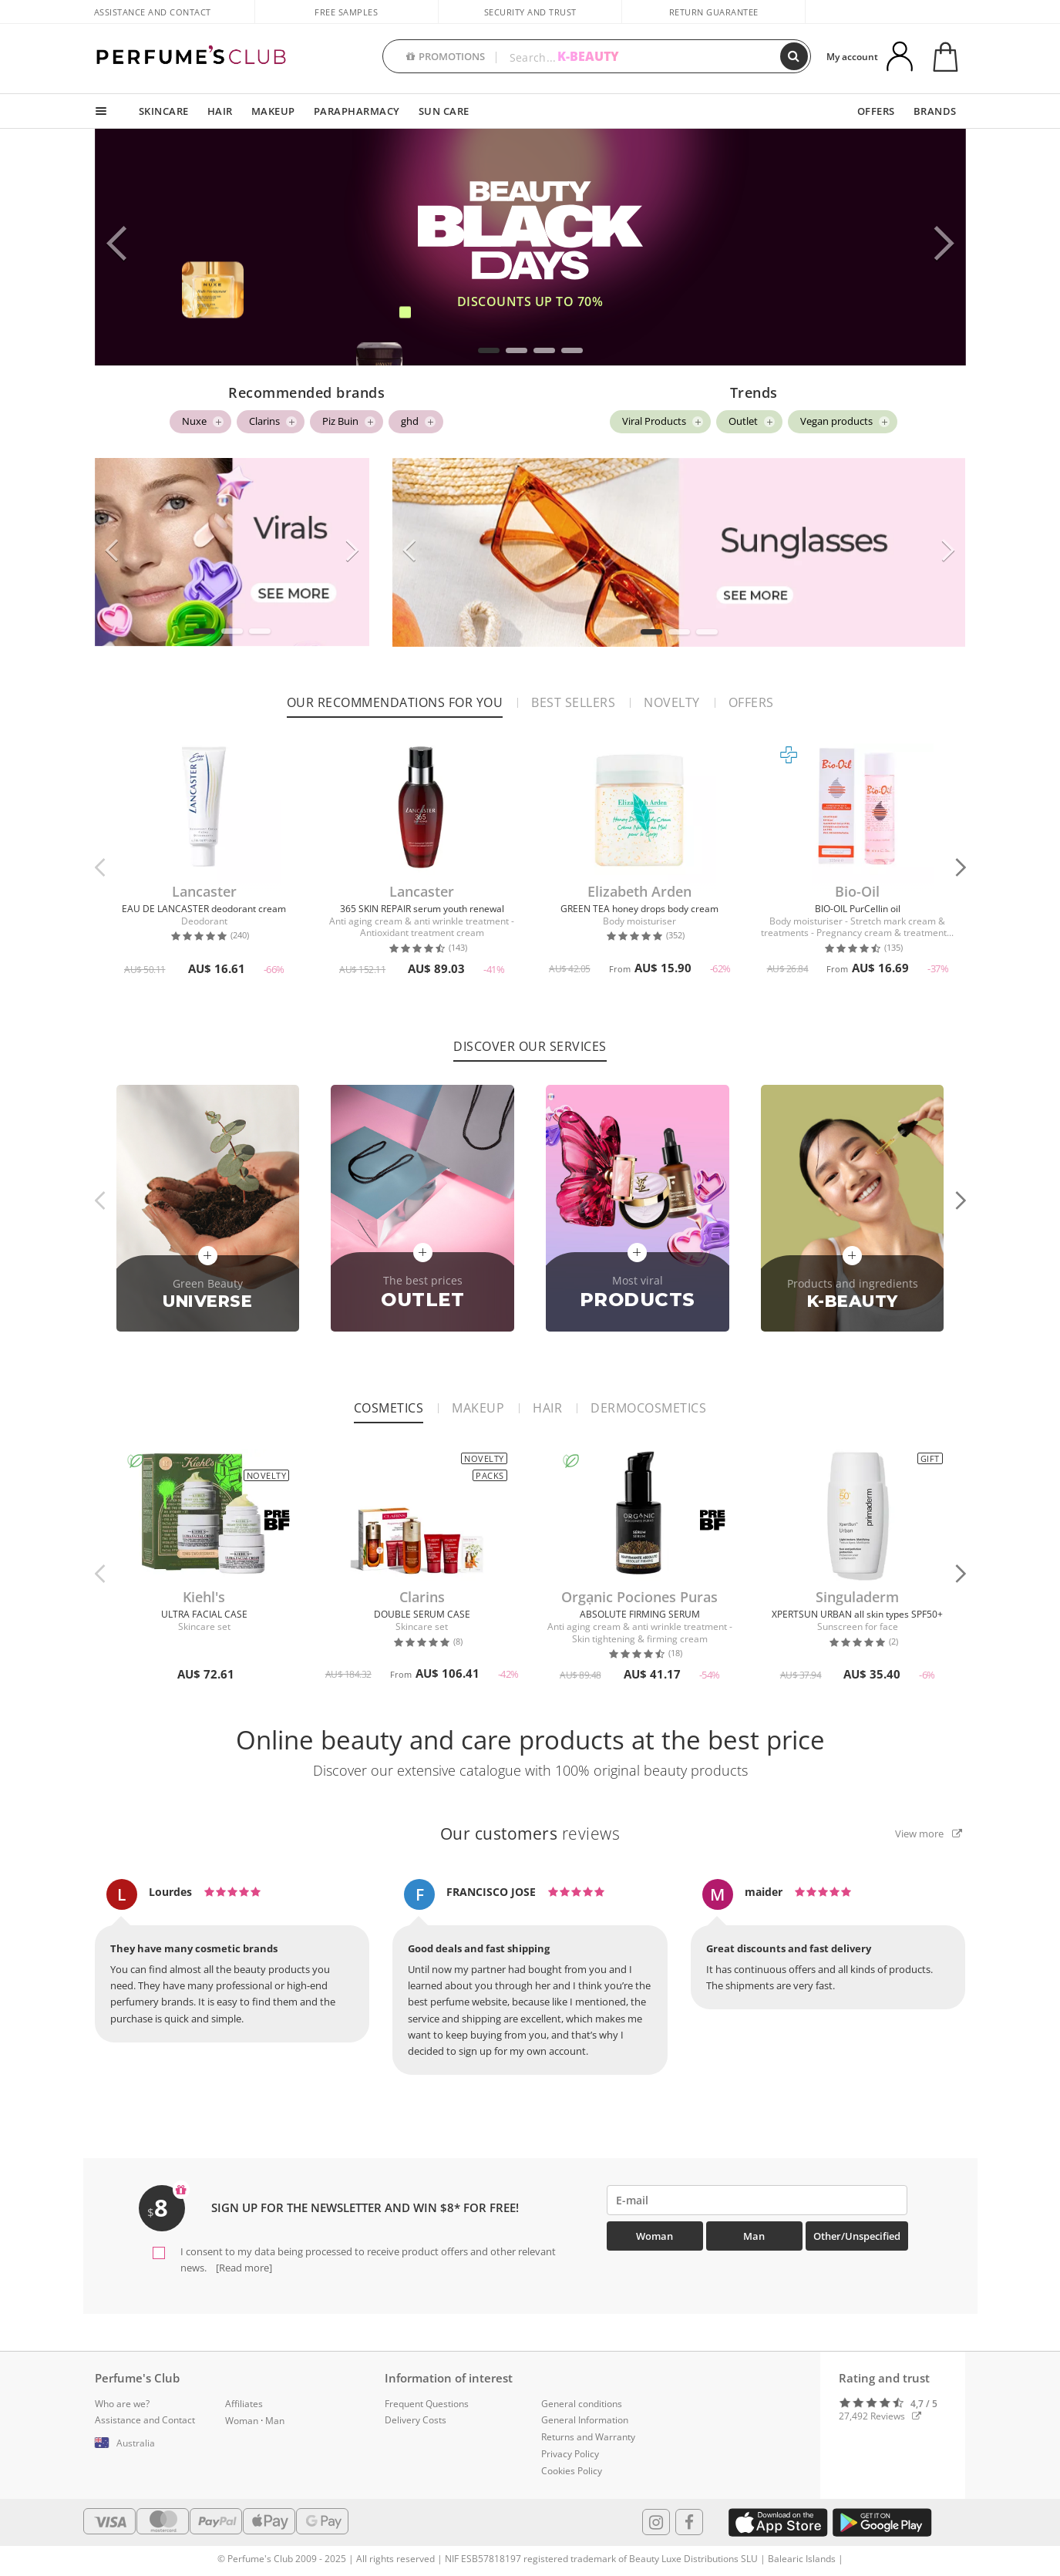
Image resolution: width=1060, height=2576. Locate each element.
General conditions (581, 2403)
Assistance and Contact (152, 12)
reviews (530, 1833)
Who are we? (122, 2403)
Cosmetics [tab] (389, 1407)
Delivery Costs (415, 2419)
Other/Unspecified (856, 2236)
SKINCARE (164, 111)
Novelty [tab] (672, 702)
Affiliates (244, 2403)
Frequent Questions (427, 2403)
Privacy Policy (570, 2453)
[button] (489, 350)
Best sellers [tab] (573, 702)
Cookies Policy (571, 2470)
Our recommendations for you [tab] (395, 702)
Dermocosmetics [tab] (648, 1407)
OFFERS (876, 111)
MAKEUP (273, 111)
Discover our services (530, 1046)
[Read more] (243, 2268)
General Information (584, 2419)
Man (754, 2236)
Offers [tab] (751, 702)
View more (928, 1833)
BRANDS (935, 111)
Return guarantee (714, 12)
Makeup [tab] (478, 1407)
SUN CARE (444, 111)
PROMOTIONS (445, 56)
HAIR (220, 111)
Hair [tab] (547, 1407)
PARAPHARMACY (357, 111)
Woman (654, 2236)
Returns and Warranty (588, 2436)
